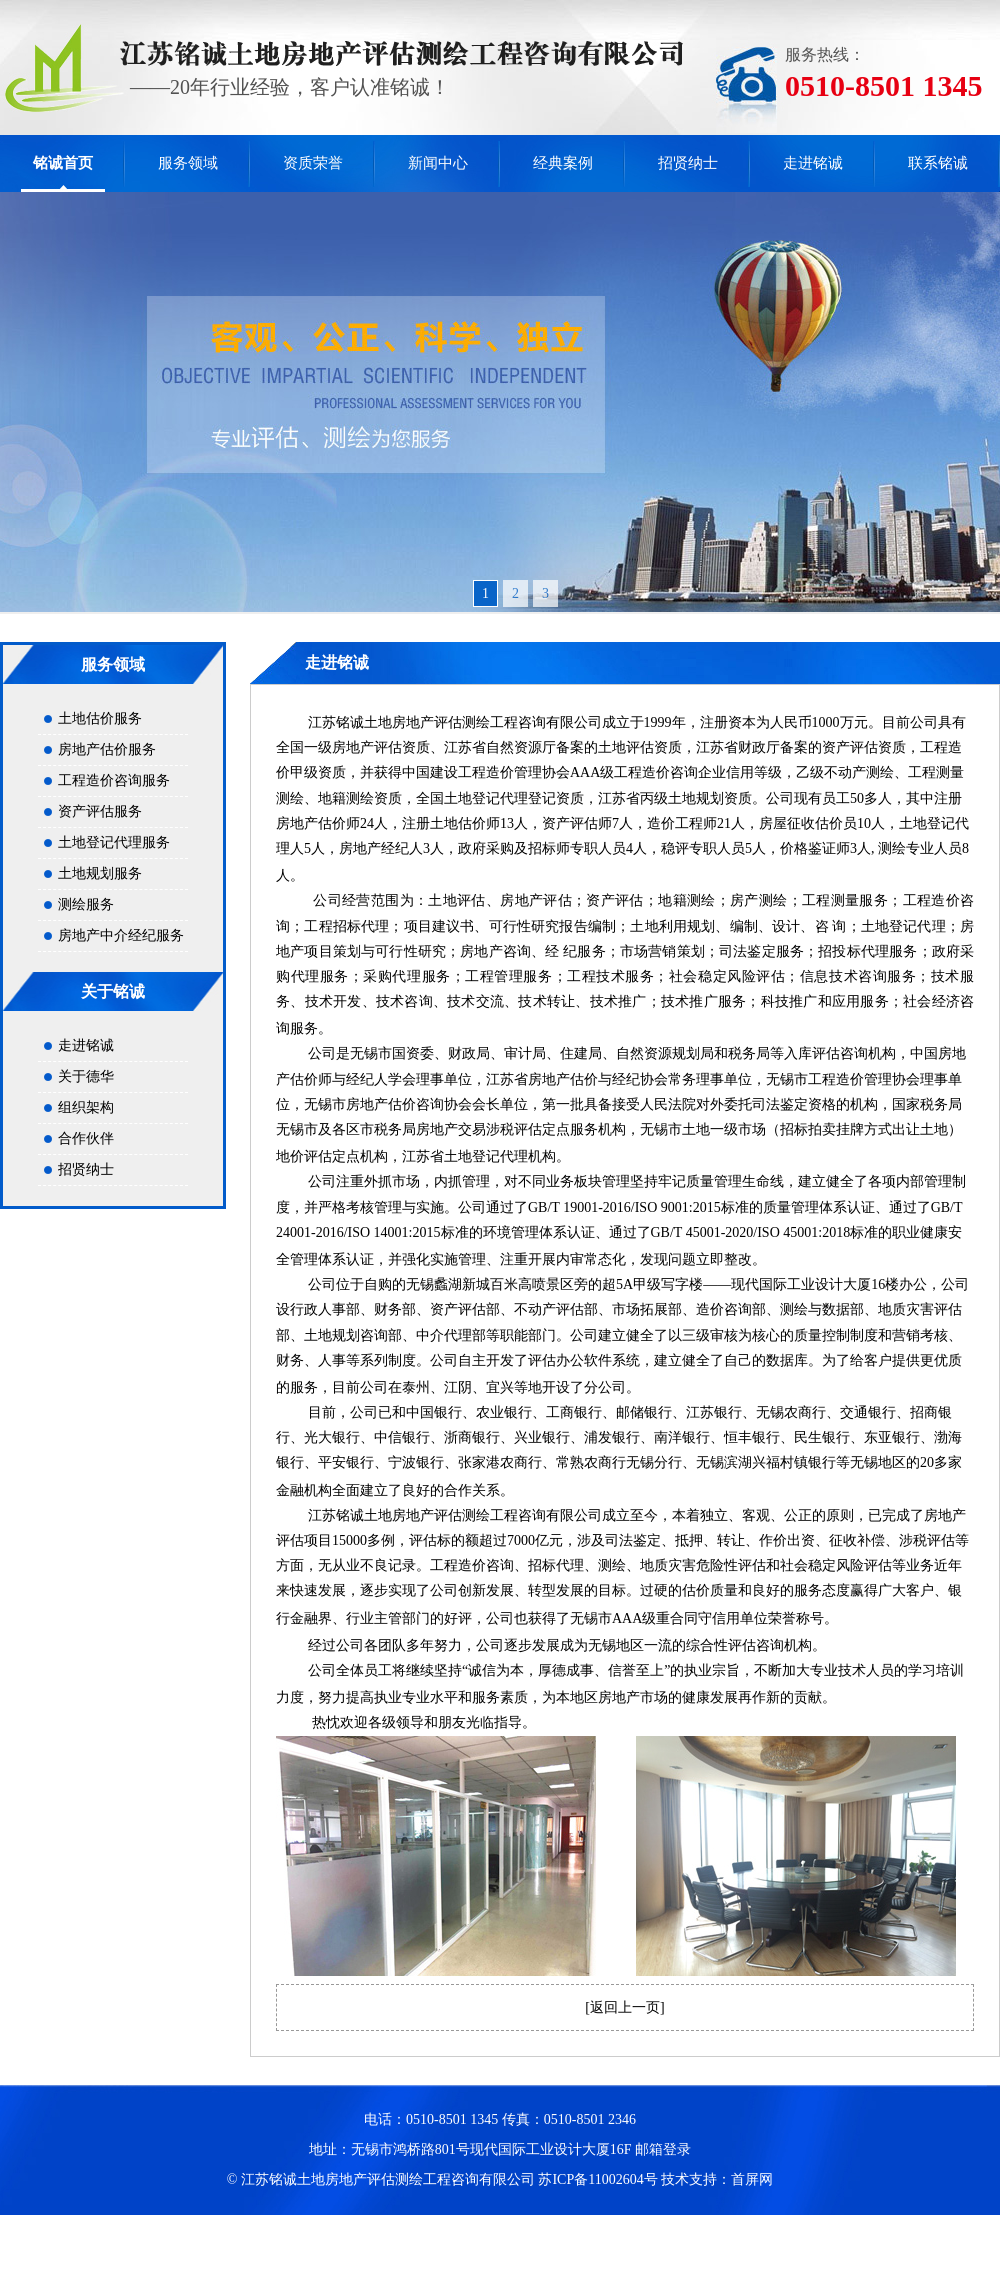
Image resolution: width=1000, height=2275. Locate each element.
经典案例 (563, 163)
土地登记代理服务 (114, 842)
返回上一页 (625, 2007)
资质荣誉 (313, 163)
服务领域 (188, 163)
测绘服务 (86, 904)
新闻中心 (438, 163)
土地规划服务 (100, 873)
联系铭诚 (938, 163)
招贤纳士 (688, 163)
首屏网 (752, 2179)
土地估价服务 (100, 718)
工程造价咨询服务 (114, 780)
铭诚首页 (63, 163)
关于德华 (86, 1076)
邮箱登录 (663, 2149)
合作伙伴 (86, 1138)
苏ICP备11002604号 (597, 2179)
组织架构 (86, 1107)
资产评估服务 (100, 811)
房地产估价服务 (107, 749)
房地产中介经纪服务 (121, 935)
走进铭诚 (813, 163)
